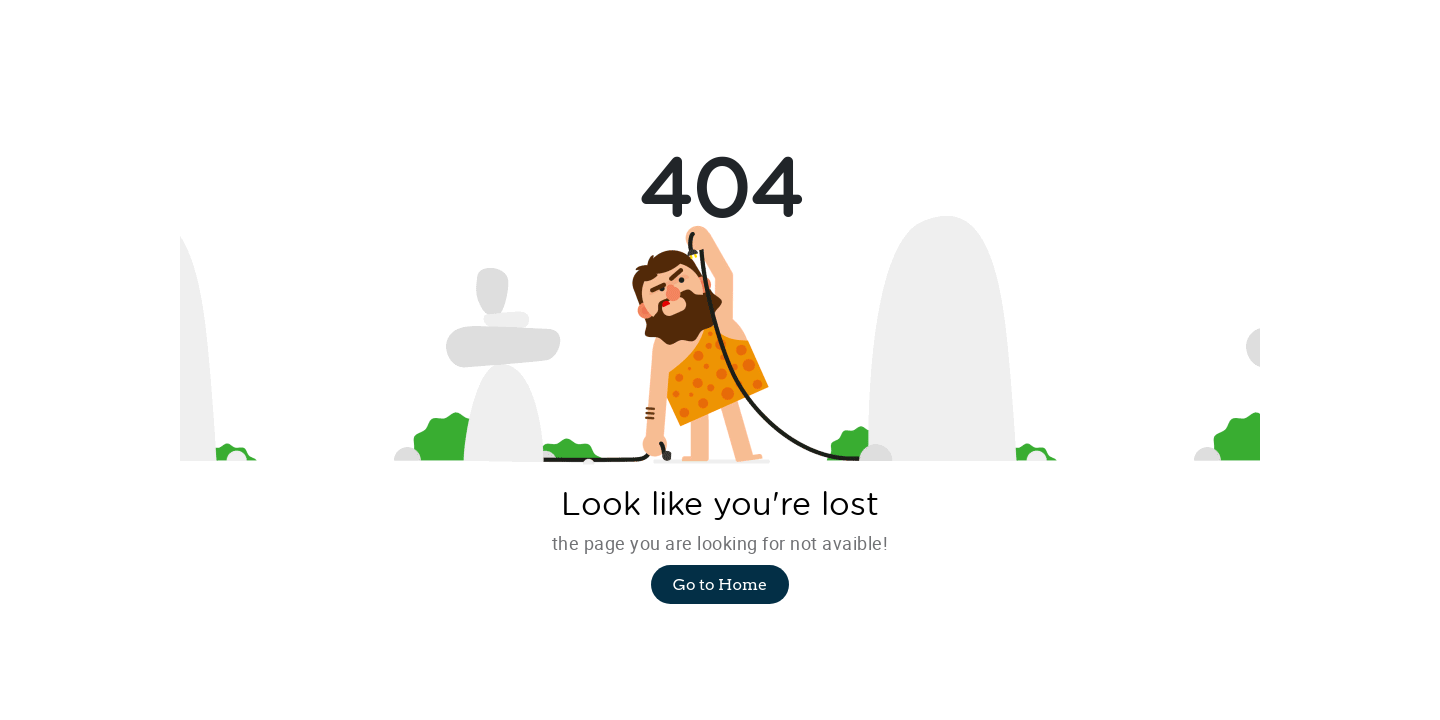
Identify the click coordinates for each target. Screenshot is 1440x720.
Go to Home (720, 584)
